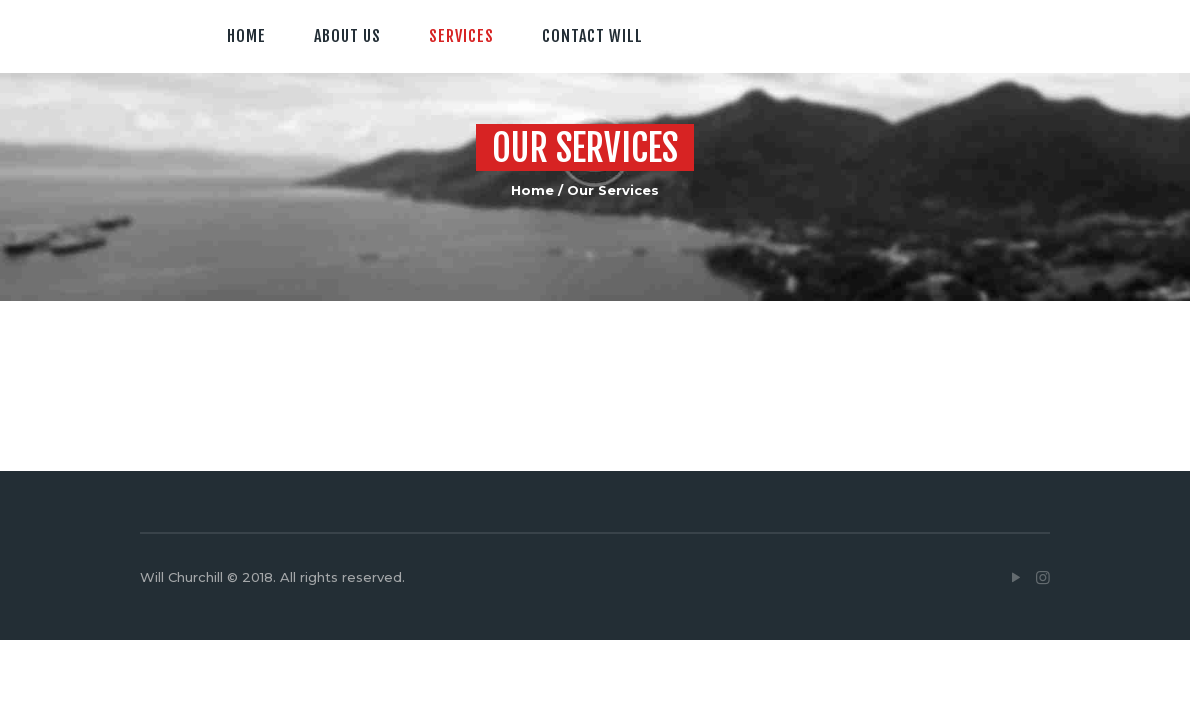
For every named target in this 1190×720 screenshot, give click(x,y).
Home (532, 190)
